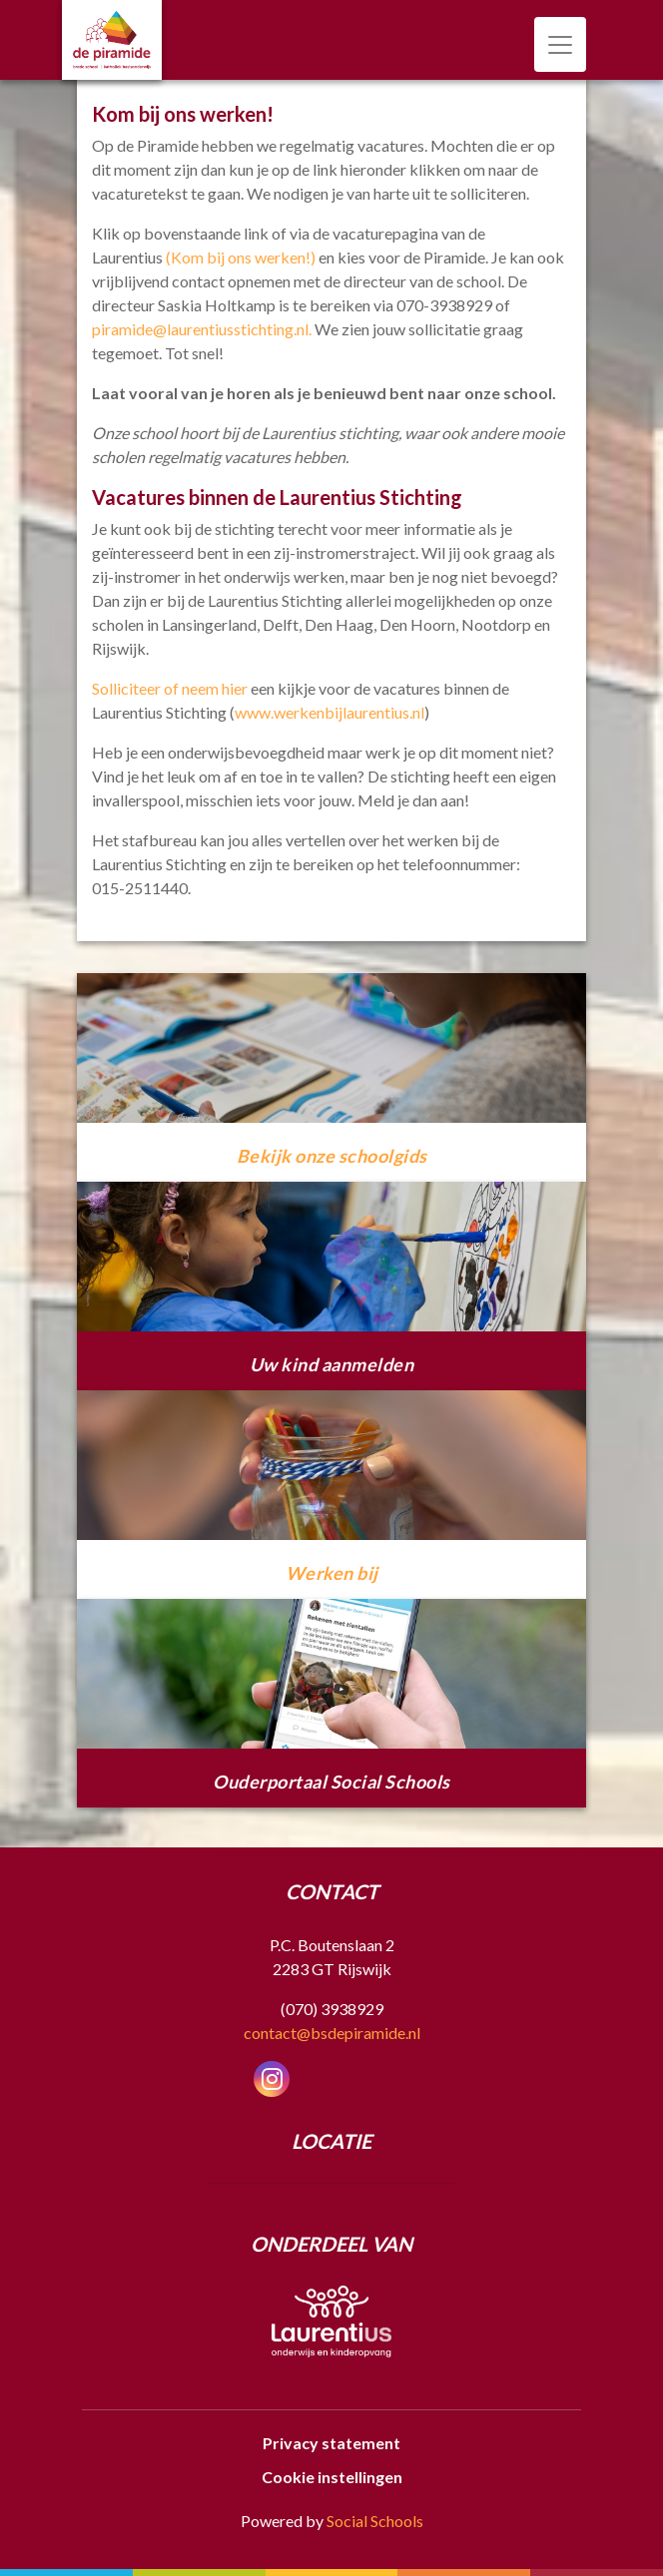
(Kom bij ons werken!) (241, 257)
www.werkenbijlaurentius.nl (329, 712)
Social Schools (375, 2520)
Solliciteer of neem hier (170, 688)
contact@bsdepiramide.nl (332, 2032)
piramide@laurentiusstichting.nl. (202, 328)
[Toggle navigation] (560, 44)
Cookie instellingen (332, 2476)
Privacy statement (331, 2442)
